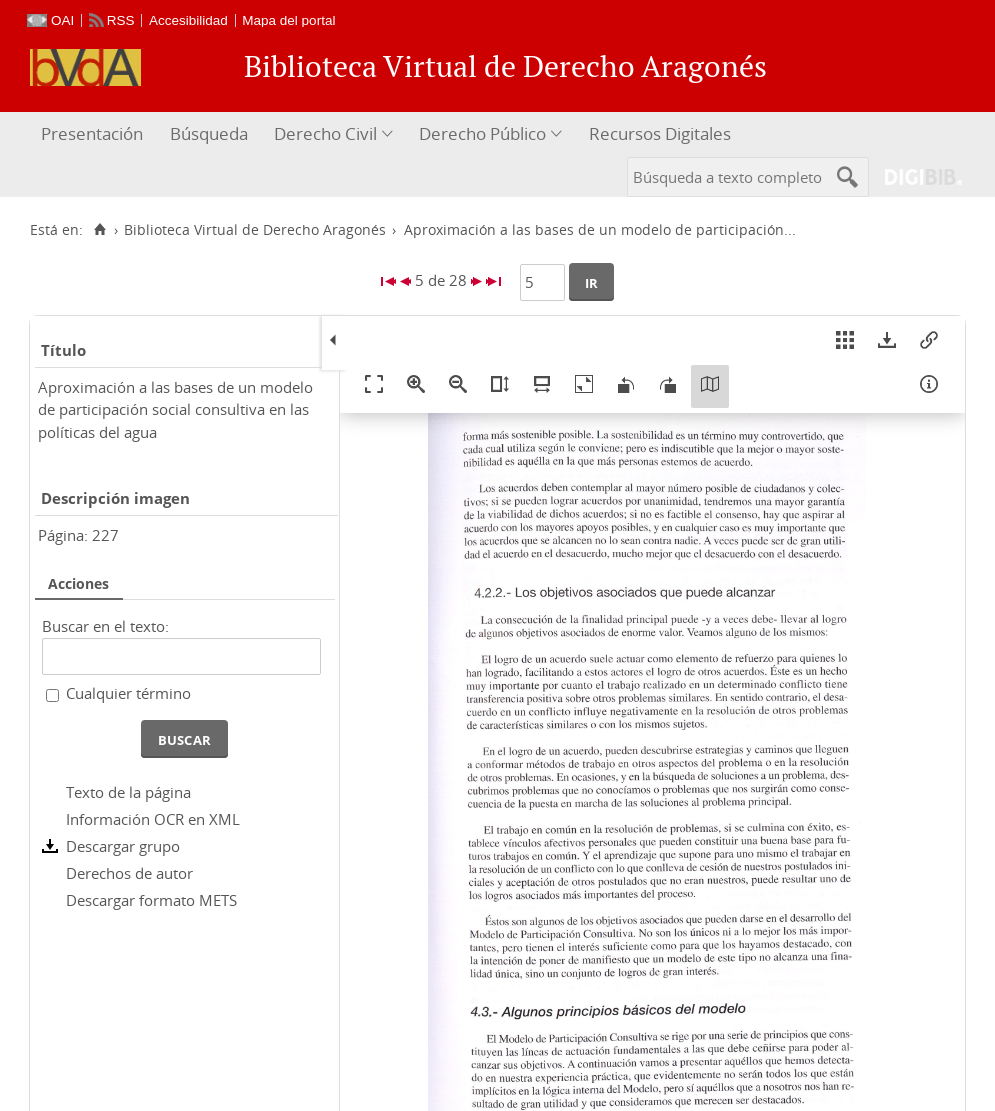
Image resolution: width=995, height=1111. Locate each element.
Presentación (92, 133)
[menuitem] (94, 134)
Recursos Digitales (660, 133)
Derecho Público (482, 133)
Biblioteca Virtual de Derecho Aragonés (255, 230)
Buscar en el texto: (105, 626)
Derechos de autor (129, 873)
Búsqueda (209, 133)
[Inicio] (99, 230)
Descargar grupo (123, 846)
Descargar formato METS (151, 900)
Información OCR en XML (153, 819)
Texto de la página (128, 792)
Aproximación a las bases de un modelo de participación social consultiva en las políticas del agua (175, 409)
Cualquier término (128, 693)
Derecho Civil (325, 133)
